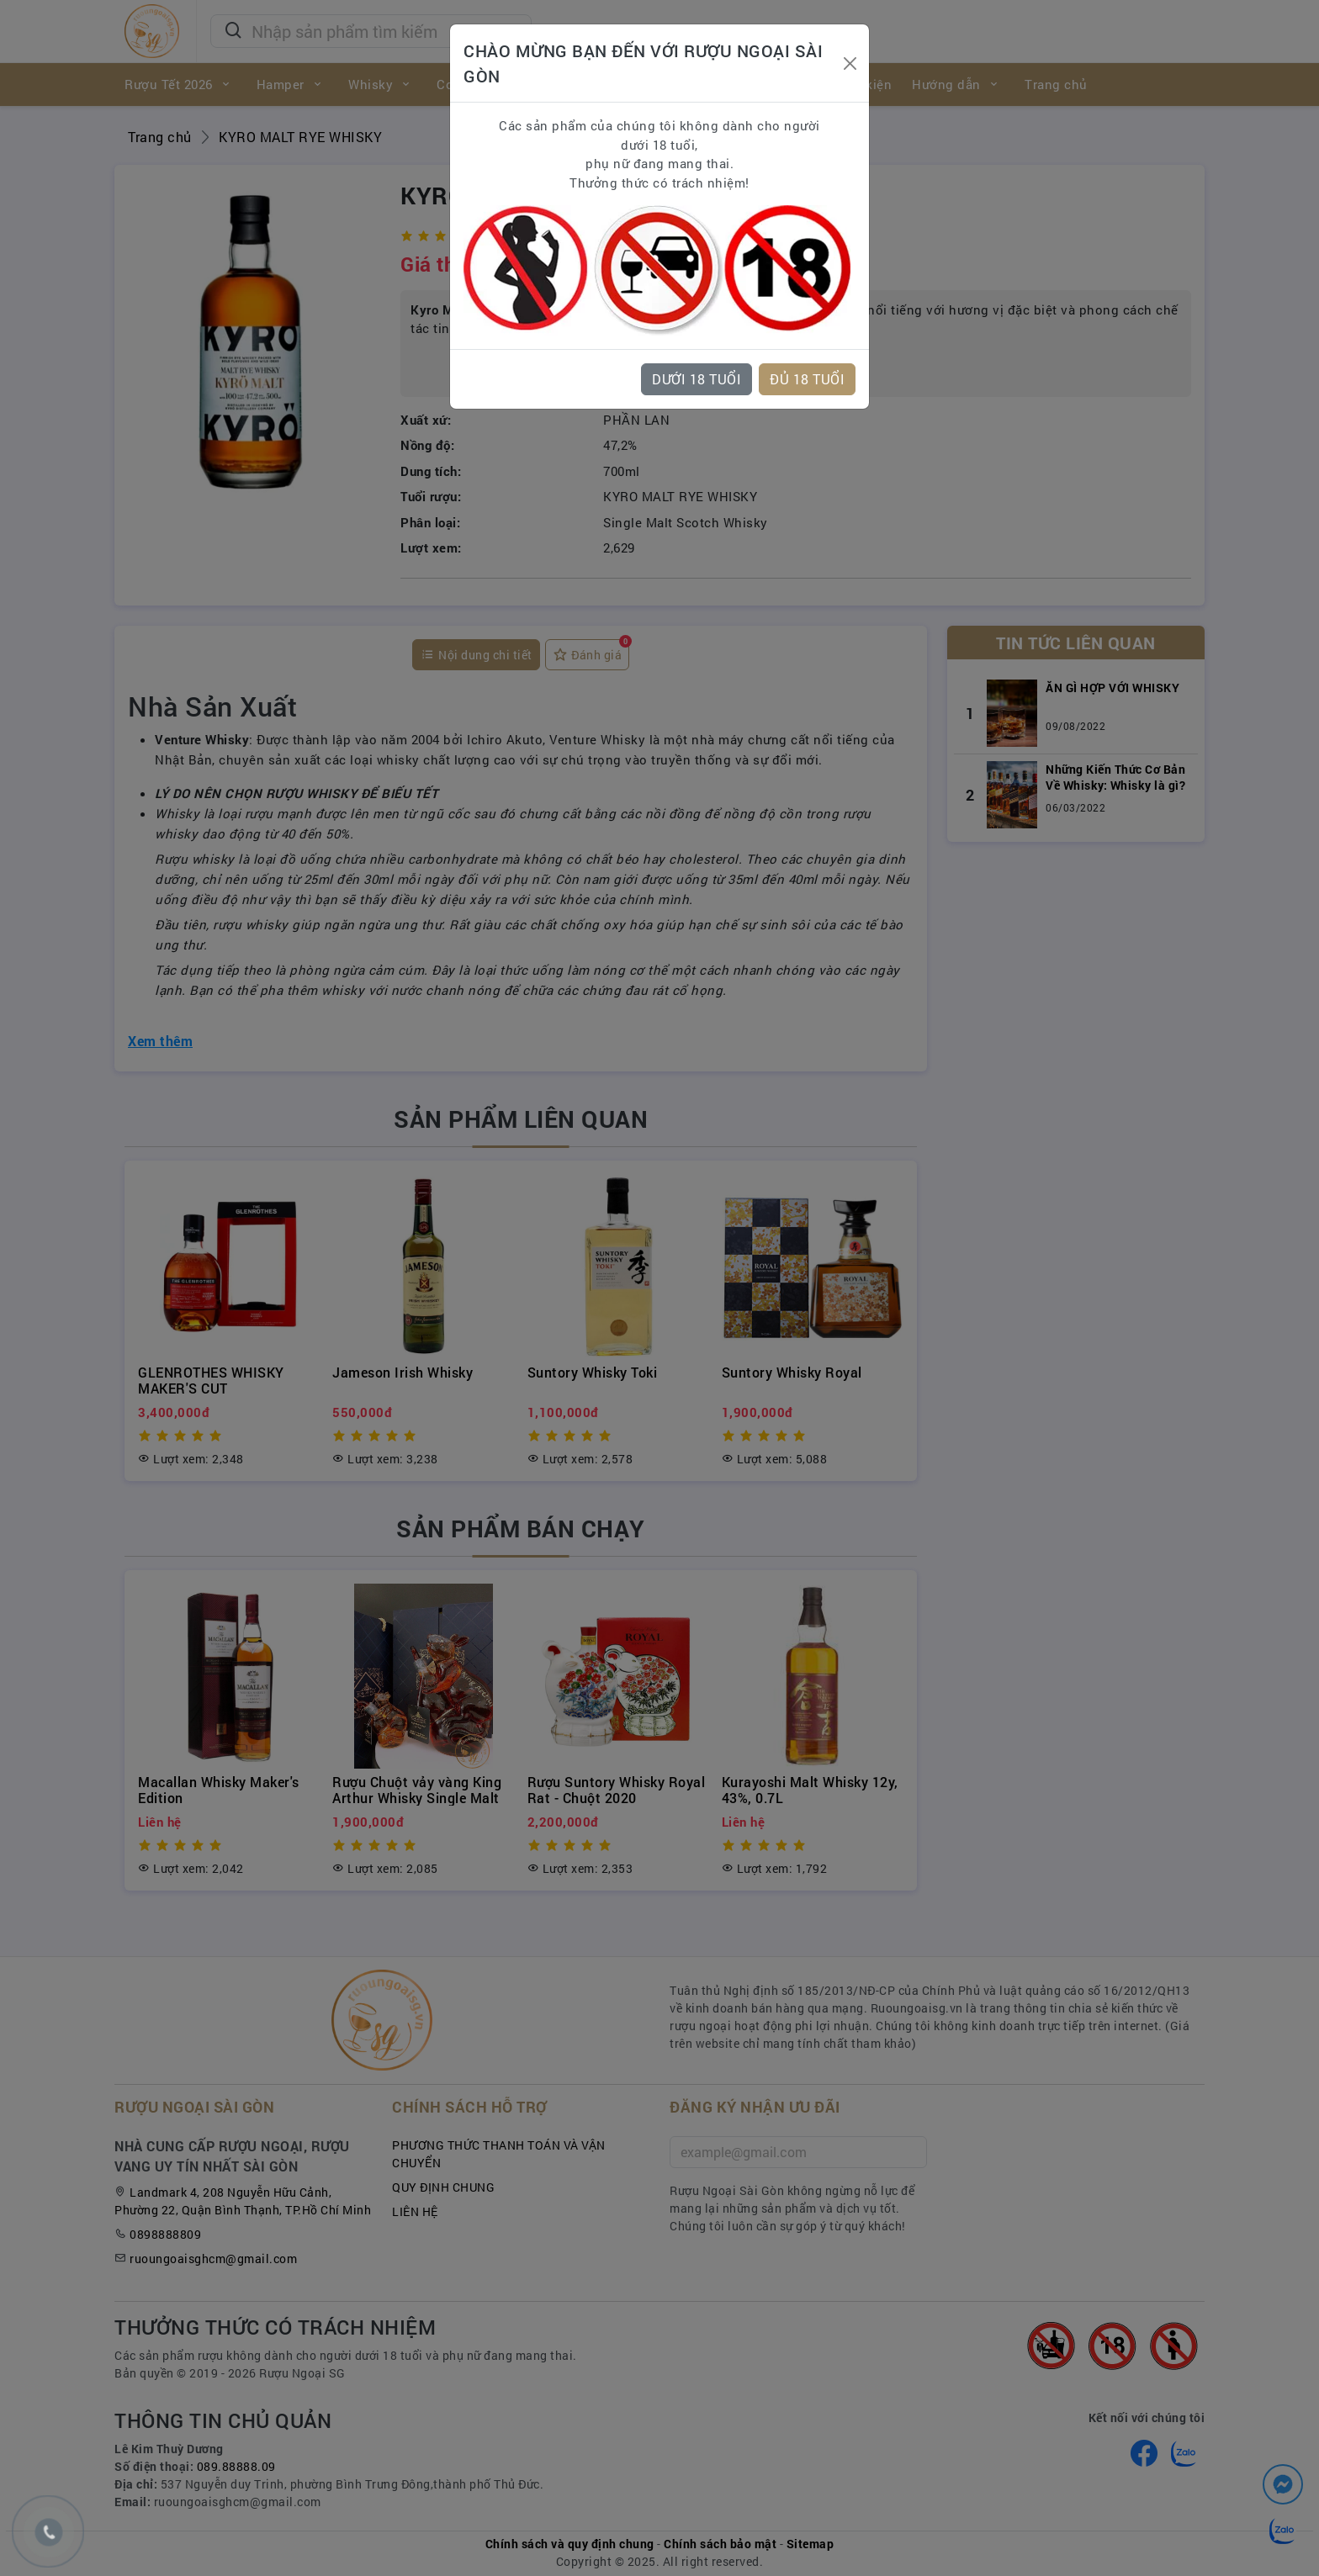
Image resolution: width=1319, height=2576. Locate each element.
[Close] (849, 63)
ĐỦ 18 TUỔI (807, 379)
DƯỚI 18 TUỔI (696, 379)
